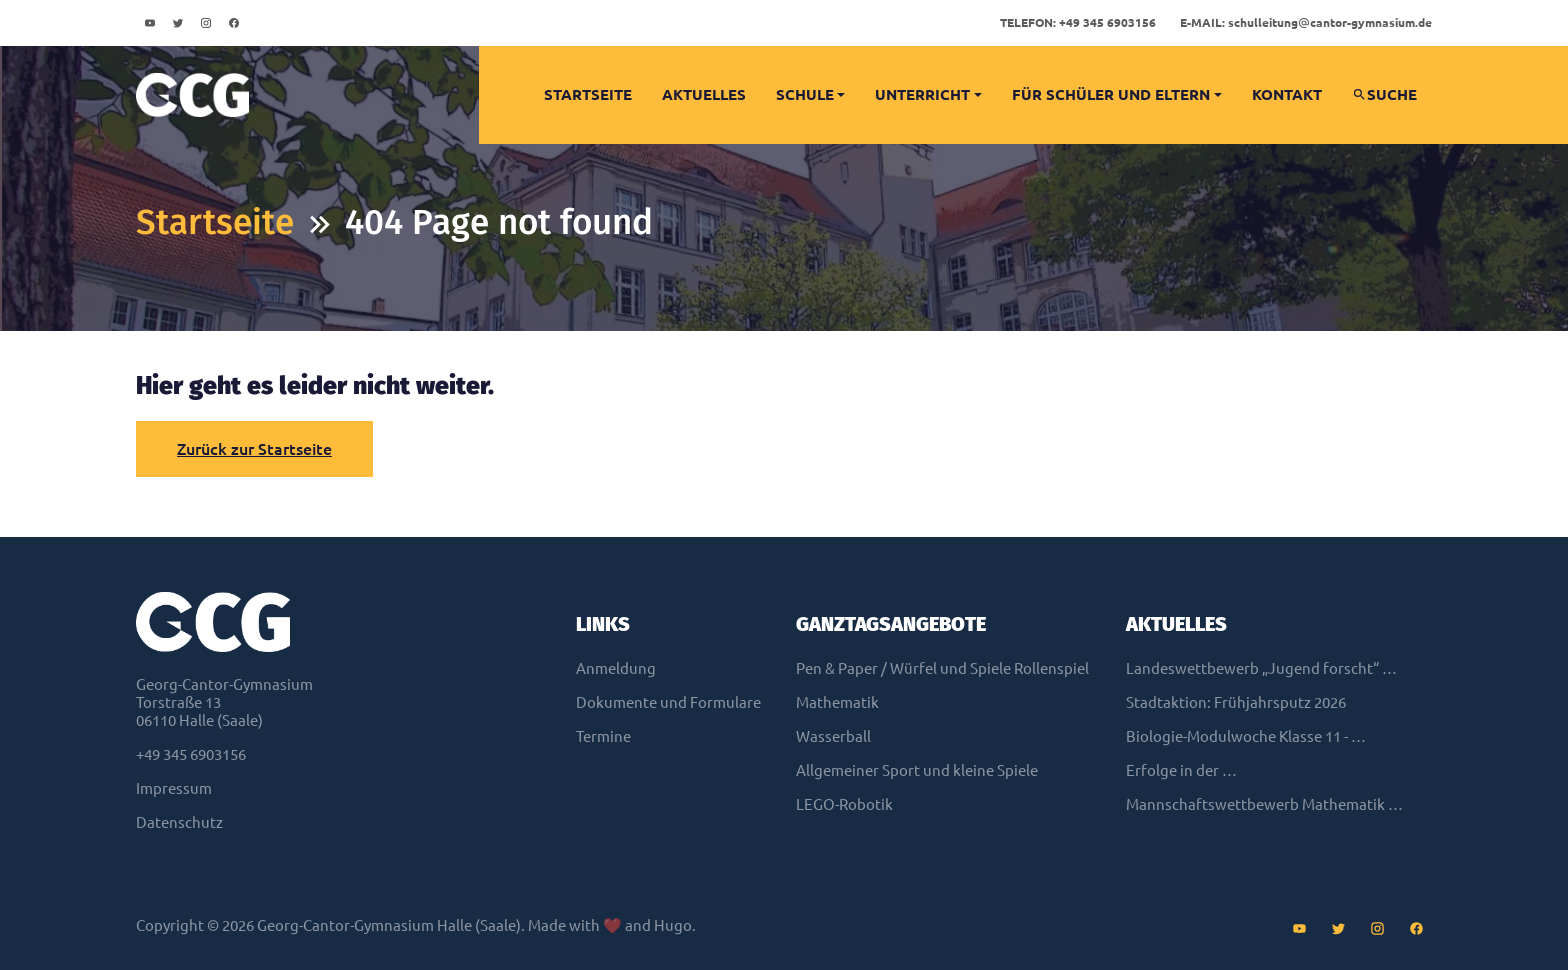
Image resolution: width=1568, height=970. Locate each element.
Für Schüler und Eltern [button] (1111, 94)
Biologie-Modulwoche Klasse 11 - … (1246, 736)
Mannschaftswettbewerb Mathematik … (1264, 804)
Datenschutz (179, 822)
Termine (603, 736)
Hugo (673, 925)
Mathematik (837, 702)
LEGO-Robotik (844, 804)
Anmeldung (616, 668)
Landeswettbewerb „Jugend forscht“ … (1261, 668)
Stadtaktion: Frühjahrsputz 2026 (1236, 702)
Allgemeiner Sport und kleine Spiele (917, 770)
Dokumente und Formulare (668, 702)
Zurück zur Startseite (254, 449)
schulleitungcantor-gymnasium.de (1306, 22)
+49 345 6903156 (1078, 22)
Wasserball (833, 736)
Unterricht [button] (922, 94)
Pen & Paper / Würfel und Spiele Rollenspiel (942, 668)
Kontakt (1287, 94)
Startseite (588, 94)
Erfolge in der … (1181, 770)
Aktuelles (704, 94)
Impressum (174, 788)
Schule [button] (805, 94)
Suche (1384, 94)
